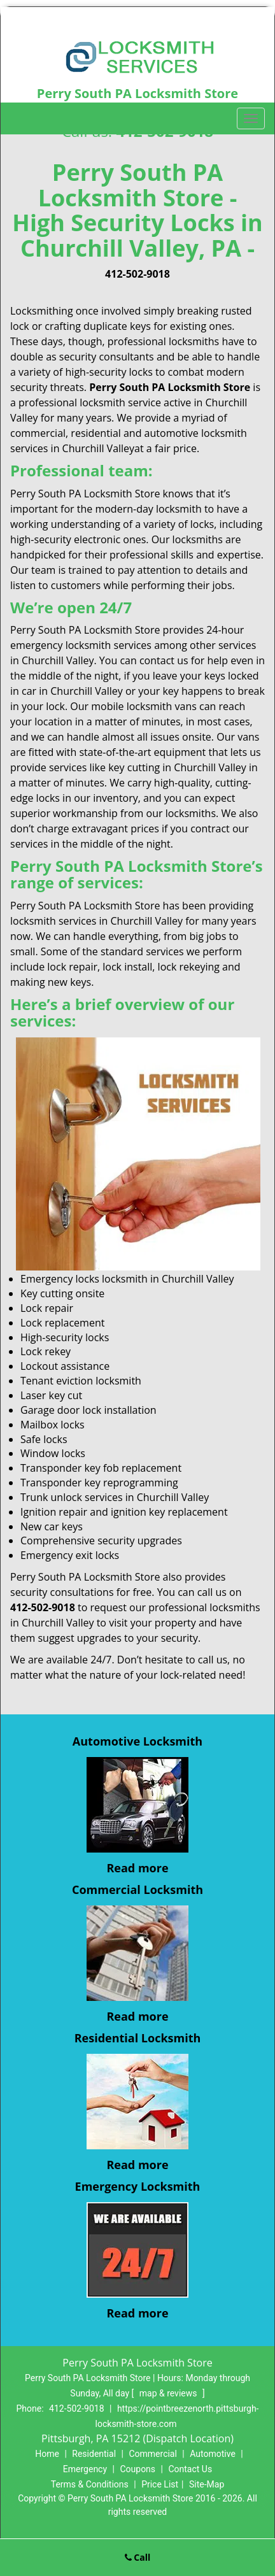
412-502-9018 (137, 274)
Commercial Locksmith (137, 1889)
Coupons (137, 2469)
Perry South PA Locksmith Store (169, 387)
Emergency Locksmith (138, 2186)
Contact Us (190, 2469)
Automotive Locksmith (137, 1741)
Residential (94, 2454)
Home (47, 2454)
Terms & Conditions (90, 2484)
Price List (159, 2484)
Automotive (213, 2454)
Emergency (85, 2469)
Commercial (152, 2454)
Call (138, 2557)
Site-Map (206, 2484)
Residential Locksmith (137, 2038)
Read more (137, 1867)
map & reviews (169, 2393)
